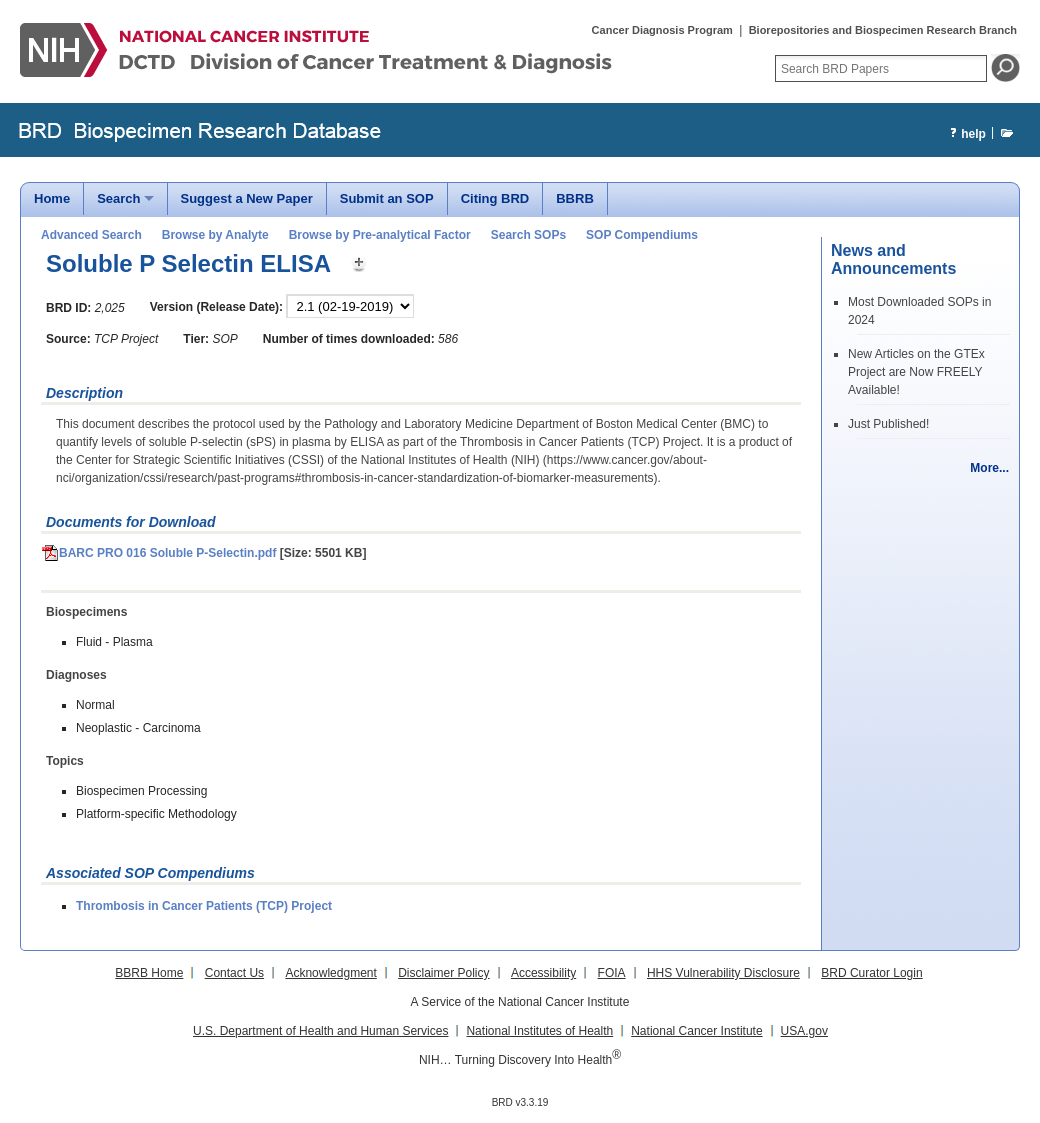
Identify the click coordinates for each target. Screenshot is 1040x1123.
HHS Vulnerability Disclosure (723, 973)
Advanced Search (91, 235)
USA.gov (804, 1031)
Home (52, 198)
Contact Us (234, 973)
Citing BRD (495, 198)
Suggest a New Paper (247, 198)
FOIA (612, 973)
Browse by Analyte (215, 235)
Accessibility (543, 973)
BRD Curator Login (871, 973)
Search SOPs (528, 235)
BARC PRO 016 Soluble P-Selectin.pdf (159, 553)
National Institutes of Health (539, 1031)
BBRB (575, 198)
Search (118, 198)
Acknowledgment (330, 973)
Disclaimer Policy (443, 973)
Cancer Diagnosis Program (662, 30)
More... (989, 468)
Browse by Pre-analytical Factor (380, 235)
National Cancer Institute (696, 1031)
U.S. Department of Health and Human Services (320, 1031)
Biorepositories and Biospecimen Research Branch (883, 30)
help (965, 134)
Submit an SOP (387, 198)
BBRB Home (149, 973)
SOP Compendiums (642, 235)
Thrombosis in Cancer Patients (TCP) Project (204, 906)
